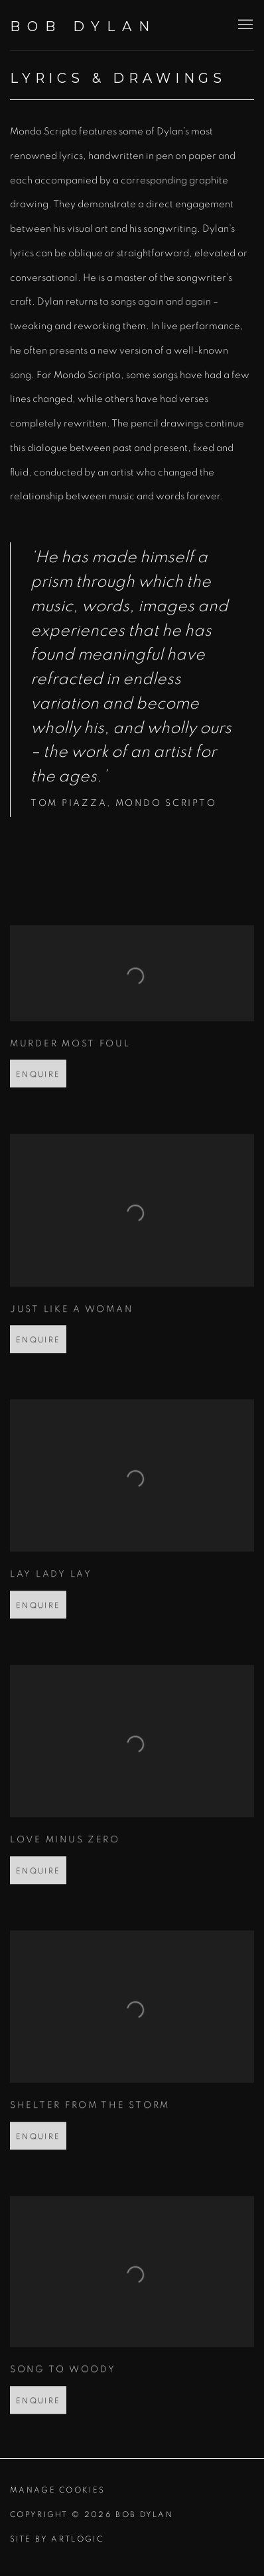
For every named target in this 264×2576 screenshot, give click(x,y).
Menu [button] (244, 25)
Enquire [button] (38, 1103)
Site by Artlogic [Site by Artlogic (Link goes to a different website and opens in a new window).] (56, 2539)
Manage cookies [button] (57, 2490)
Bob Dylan (83, 26)
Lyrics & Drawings (118, 78)
